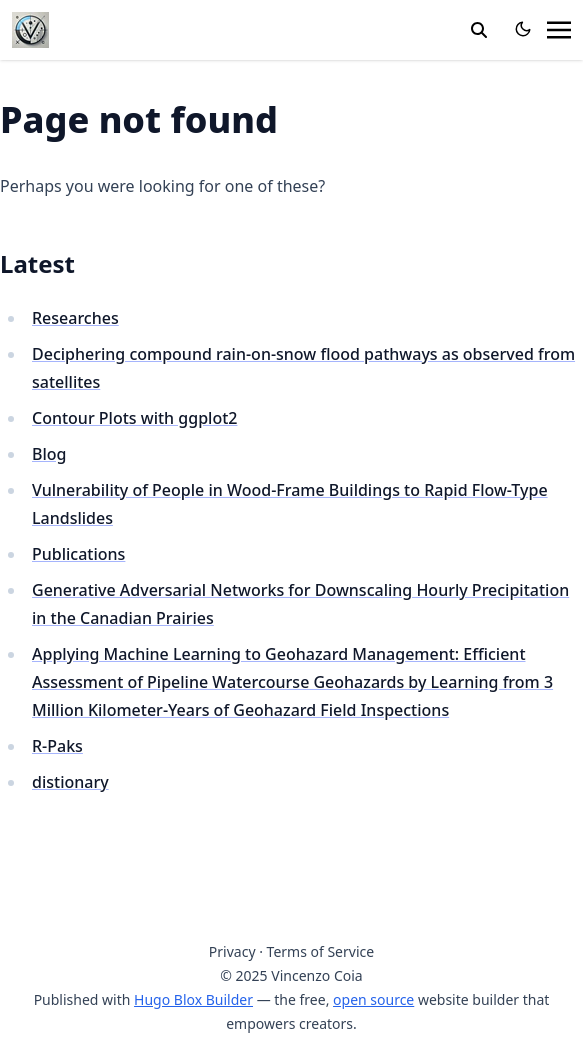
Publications (78, 554)
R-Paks (57, 746)
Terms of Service (321, 951)
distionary (70, 782)
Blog (49, 454)
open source (373, 999)
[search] (479, 30)
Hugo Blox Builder (193, 999)
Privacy (232, 951)
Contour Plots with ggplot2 (134, 418)
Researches (75, 318)
